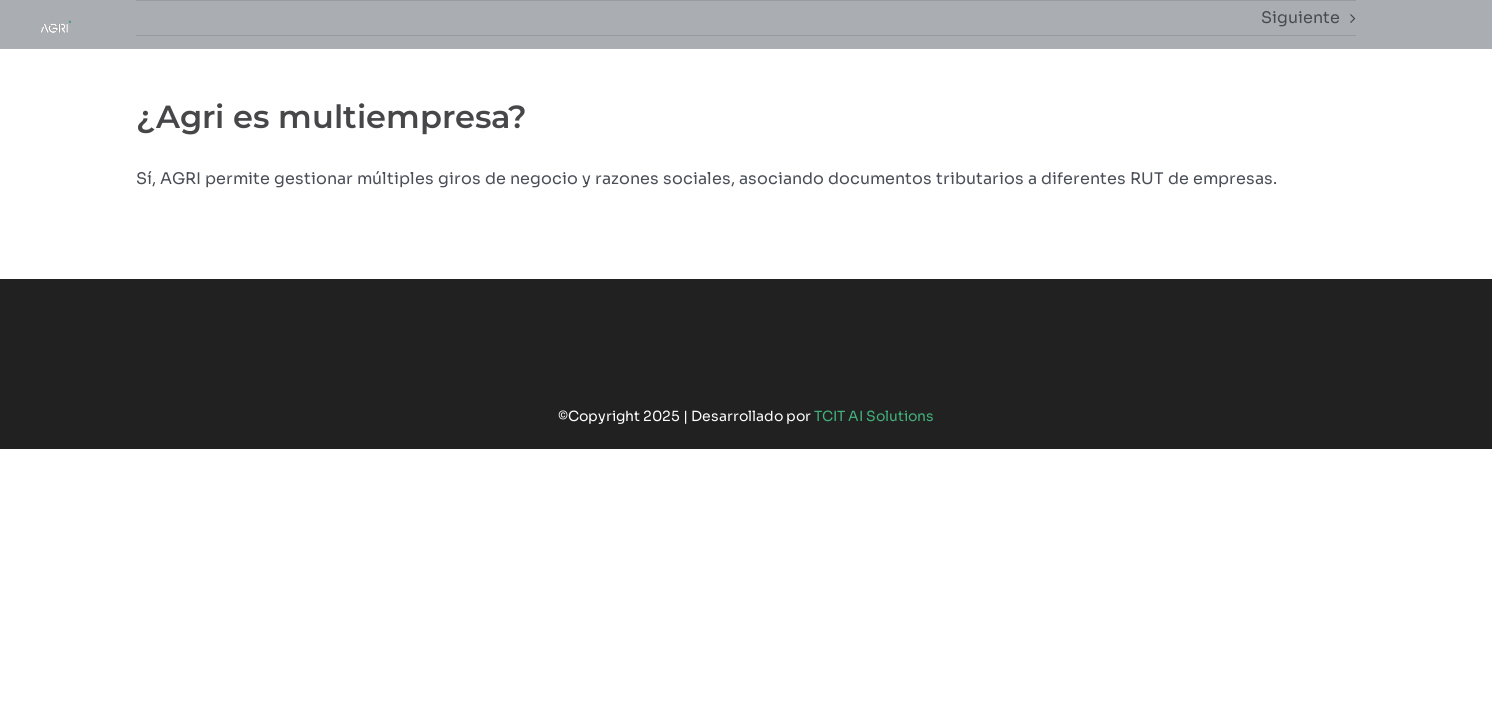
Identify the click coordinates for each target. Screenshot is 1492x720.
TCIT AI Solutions (874, 416)
